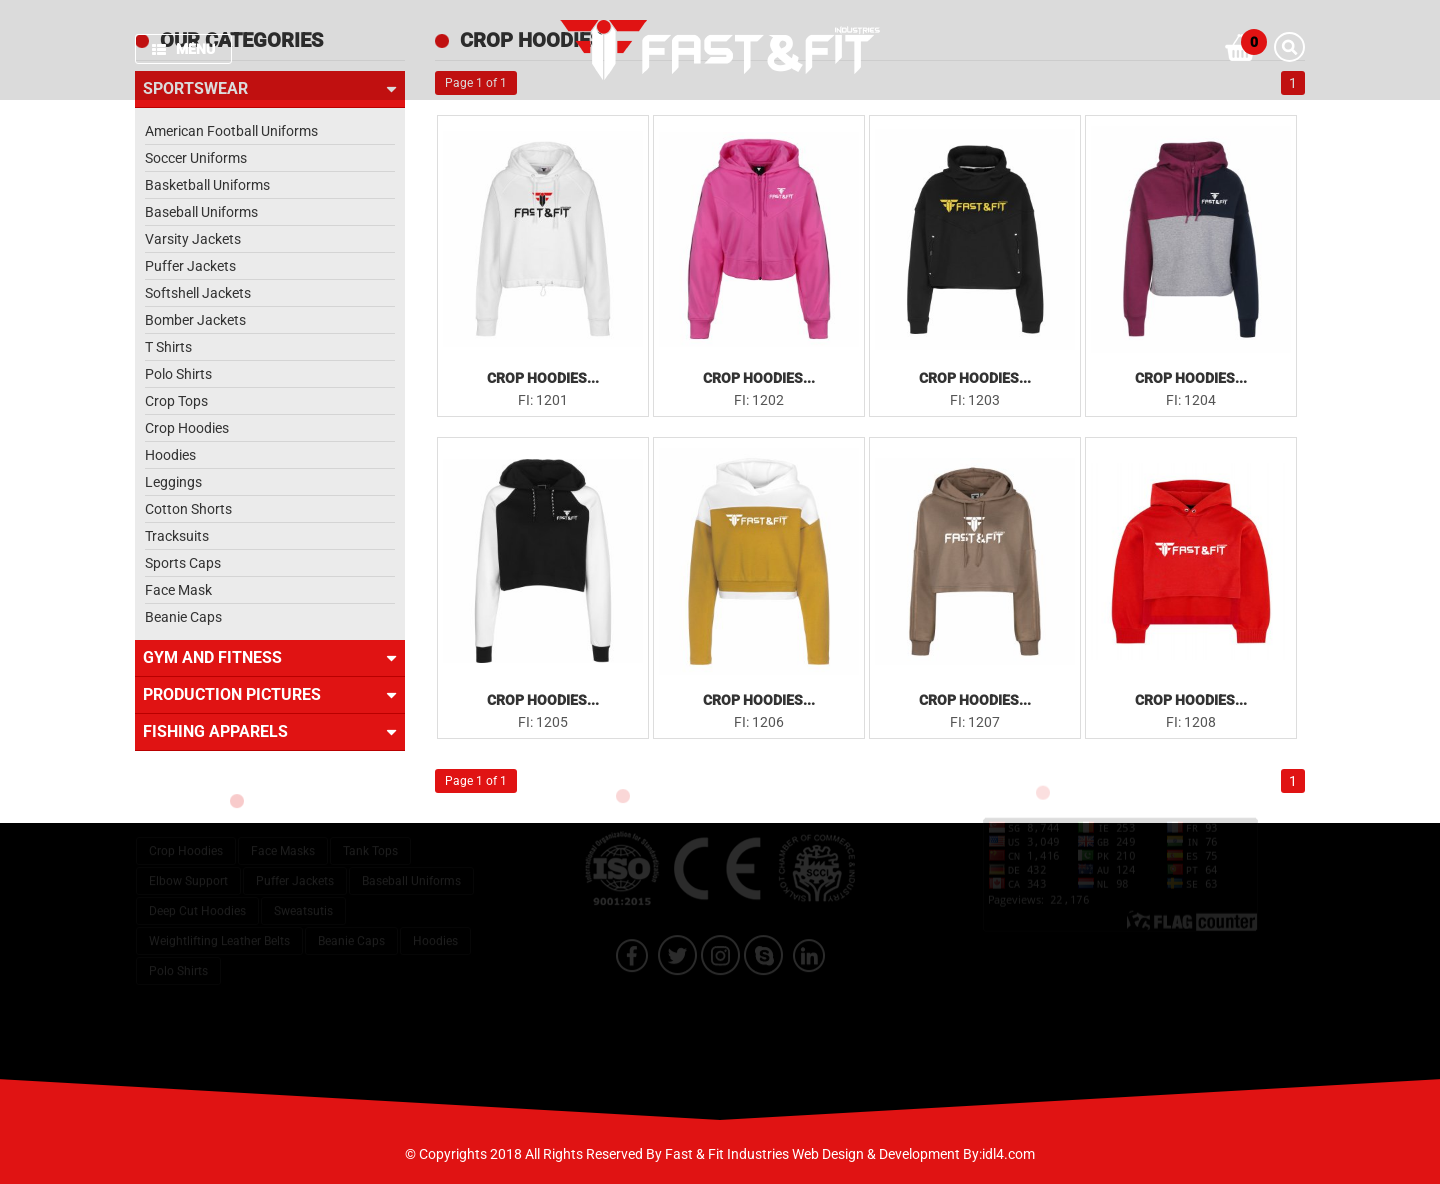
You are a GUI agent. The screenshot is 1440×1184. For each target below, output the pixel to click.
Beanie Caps (183, 617)
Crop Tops (176, 401)
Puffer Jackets (190, 266)
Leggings (173, 482)
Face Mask (178, 590)
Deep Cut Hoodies (197, 897)
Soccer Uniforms (196, 158)
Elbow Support (188, 867)
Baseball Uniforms (201, 212)
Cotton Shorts (188, 509)
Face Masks (283, 837)
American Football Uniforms (231, 131)
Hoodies (170, 455)
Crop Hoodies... (543, 378)
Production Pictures (270, 695)
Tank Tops (370, 837)
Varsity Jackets (193, 239)
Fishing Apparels (270, 732)
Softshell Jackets (198, 293)
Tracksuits (177, 536)
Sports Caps (183, 563)
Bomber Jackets (195, 320)
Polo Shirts (178, 374)
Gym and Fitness (270, 658)
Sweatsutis (303, 897)
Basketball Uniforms (207, 185)
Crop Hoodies (187, 428)
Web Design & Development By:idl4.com (913, 1154)
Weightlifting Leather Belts (219, 927)
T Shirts (168, 347)
